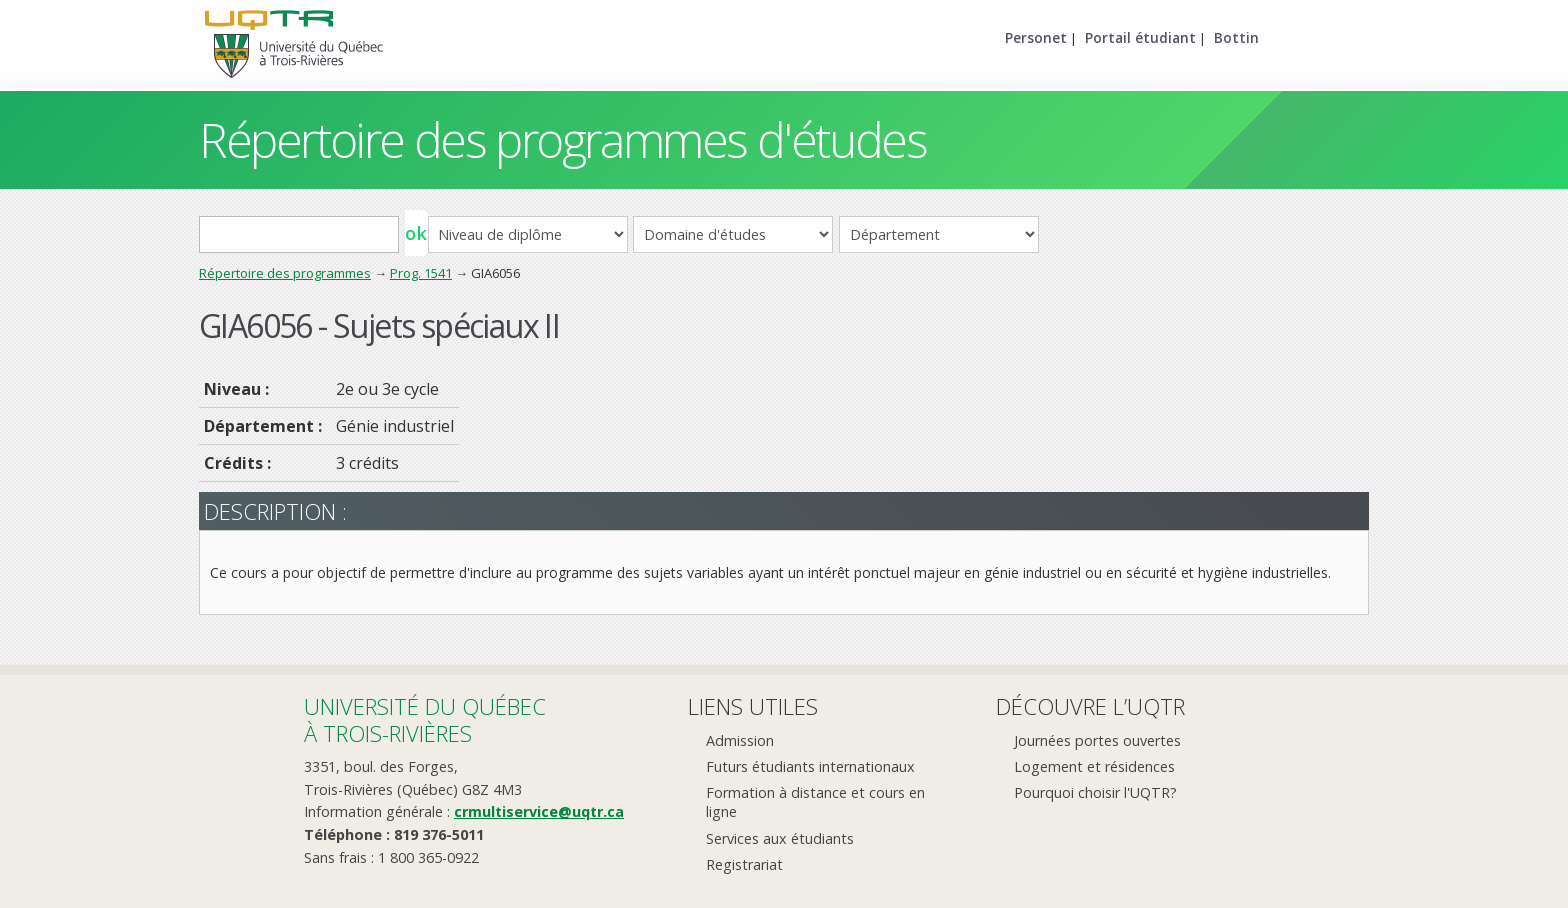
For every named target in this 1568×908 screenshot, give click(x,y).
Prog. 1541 (421, 273)
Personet (1036, 37)
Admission (740, 740)
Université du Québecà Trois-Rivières (425, 719)
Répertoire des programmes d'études (562, 139)
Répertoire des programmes (285, 273)
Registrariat (744, 864)
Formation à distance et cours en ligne (815, 802)
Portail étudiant (1140, 37)
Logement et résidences (1094, 766)
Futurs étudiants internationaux (810, 766)
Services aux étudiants (780, 838)
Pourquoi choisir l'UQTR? (1095, 792)
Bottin (1236, 37)
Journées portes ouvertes (1097, 740)
